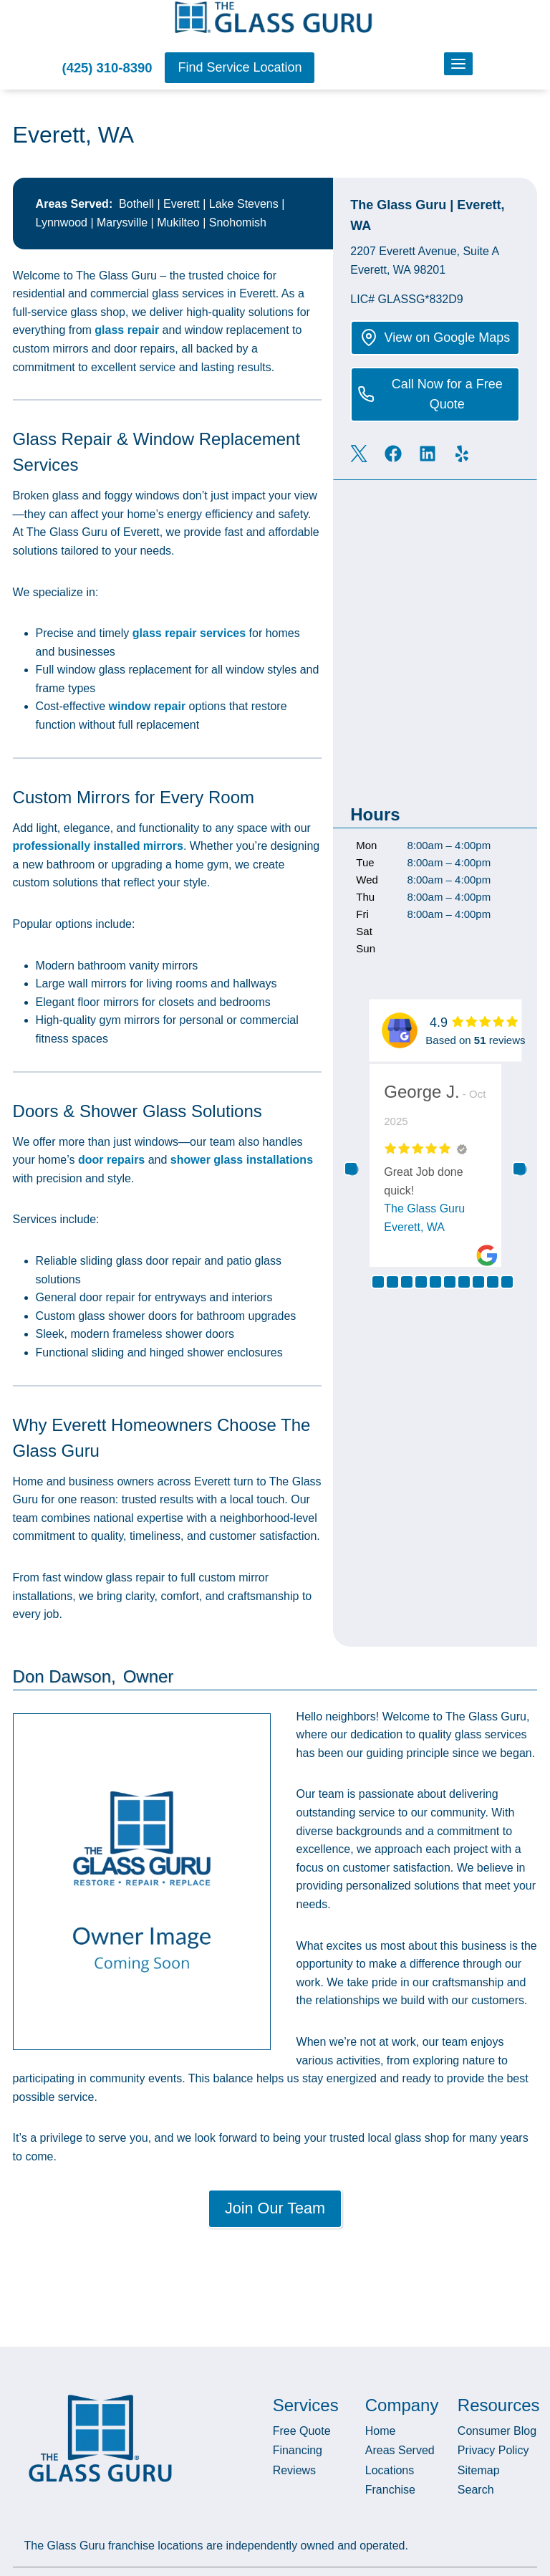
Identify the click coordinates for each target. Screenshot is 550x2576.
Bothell (136, 203)
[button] (239, 68)
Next (519, 1168)
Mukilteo (178, 222)
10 (507, 1281)
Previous (351, 1168)
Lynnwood (61, 222)
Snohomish (237, 222)
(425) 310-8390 (107, 67)
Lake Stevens (244, 203)
